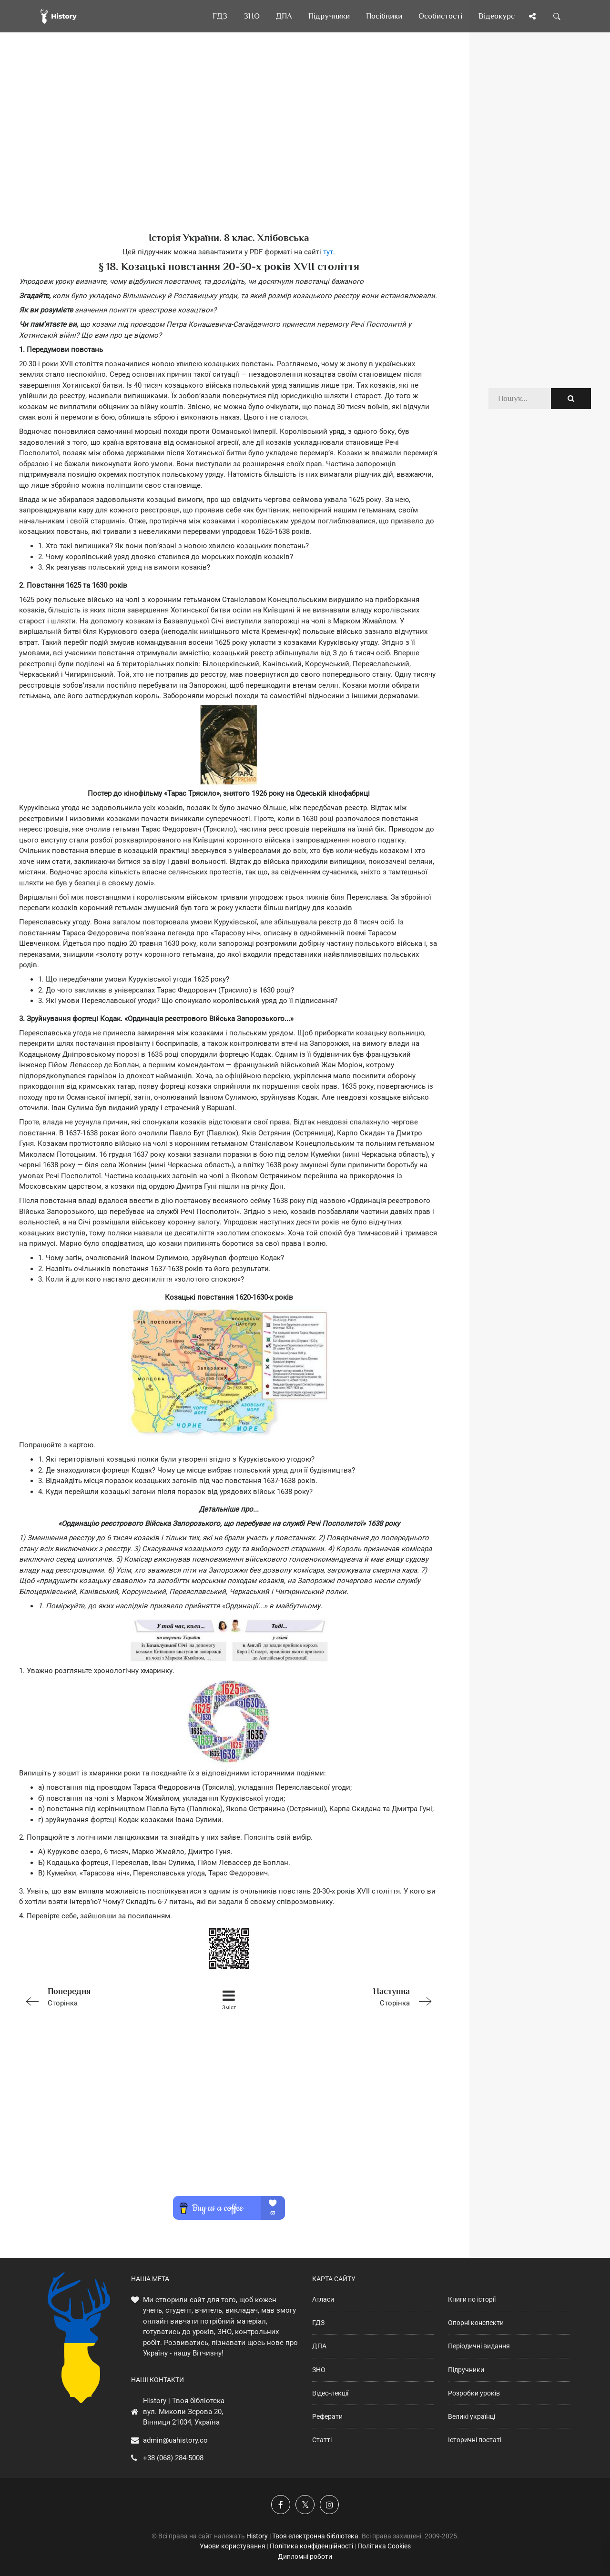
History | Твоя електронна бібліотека (302, 2536)
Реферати (327, 2416)
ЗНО (318, 2370)
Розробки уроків (474, 2393)
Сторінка (102, 1996)
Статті (322, 2440)
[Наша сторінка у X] (305, 2504)
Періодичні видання (479, 2346)
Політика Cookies (384, 2546)
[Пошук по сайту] (557, 16)
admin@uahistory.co (175, 2440)
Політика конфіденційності (311, 2546)
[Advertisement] (228, 147)
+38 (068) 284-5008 (173, 2458)
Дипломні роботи (305, 2556)
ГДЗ (318, 2322)
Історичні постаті (474, 2440)
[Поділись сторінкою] (532, 16)
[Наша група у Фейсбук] (280, 2504)
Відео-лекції (330, 2393)
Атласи (323, 2299)
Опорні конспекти (476, 2322)
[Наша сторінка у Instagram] (329, 2504)
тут (328, 252)
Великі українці (471, 2416)
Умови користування (232, 2546)
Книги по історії (472, 2299)
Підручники (466, 2370)
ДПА (319, 2346)
